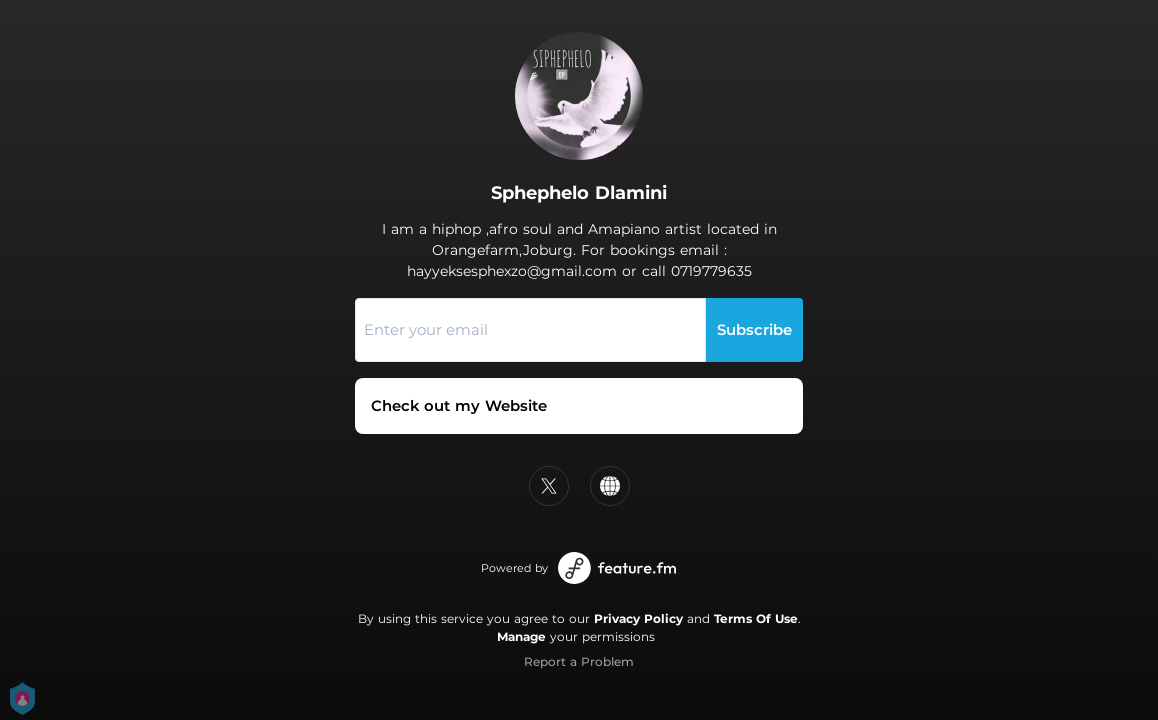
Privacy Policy (638, 618)
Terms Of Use (756, 618)
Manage (521, 636)
